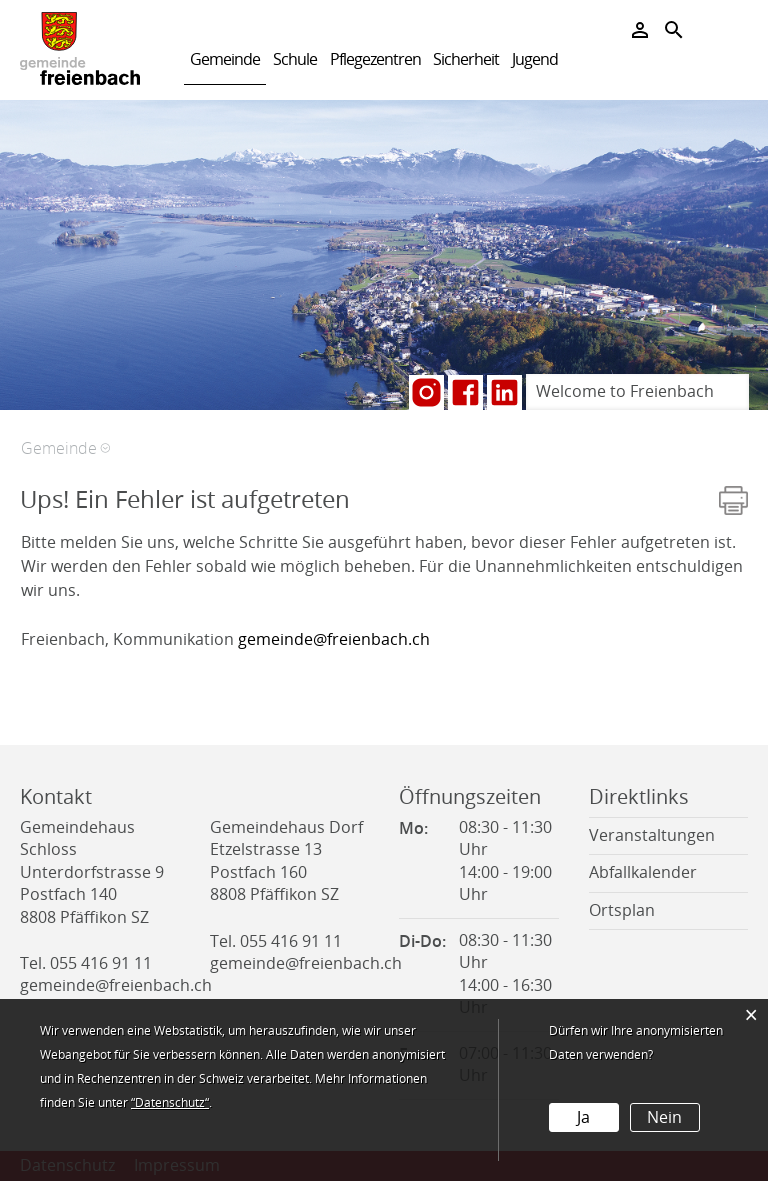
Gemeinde (225, 59)
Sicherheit (466, 59)
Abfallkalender (643, 872)
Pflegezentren (375, 59)
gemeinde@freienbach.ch (334, 639)
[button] (65, 448)
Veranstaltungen (652, 835)
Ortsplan (622, 910)
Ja (583, 1117)
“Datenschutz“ (170, 1103)
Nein (664, 1117)
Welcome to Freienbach (625, 391)
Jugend (535, 59)
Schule (295, 59)
